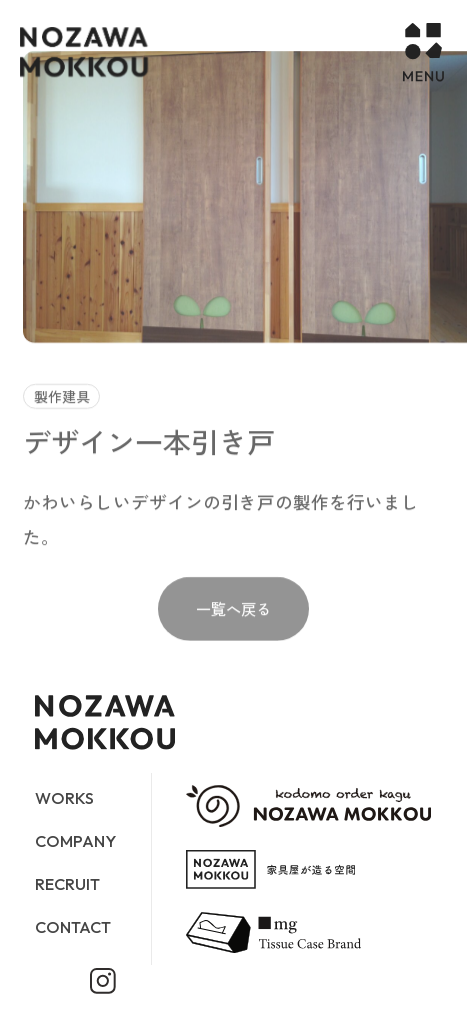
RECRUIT (67, 884)
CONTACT (73, 927)
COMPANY (75, 841)
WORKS (64, 798)
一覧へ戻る (233, 624)
